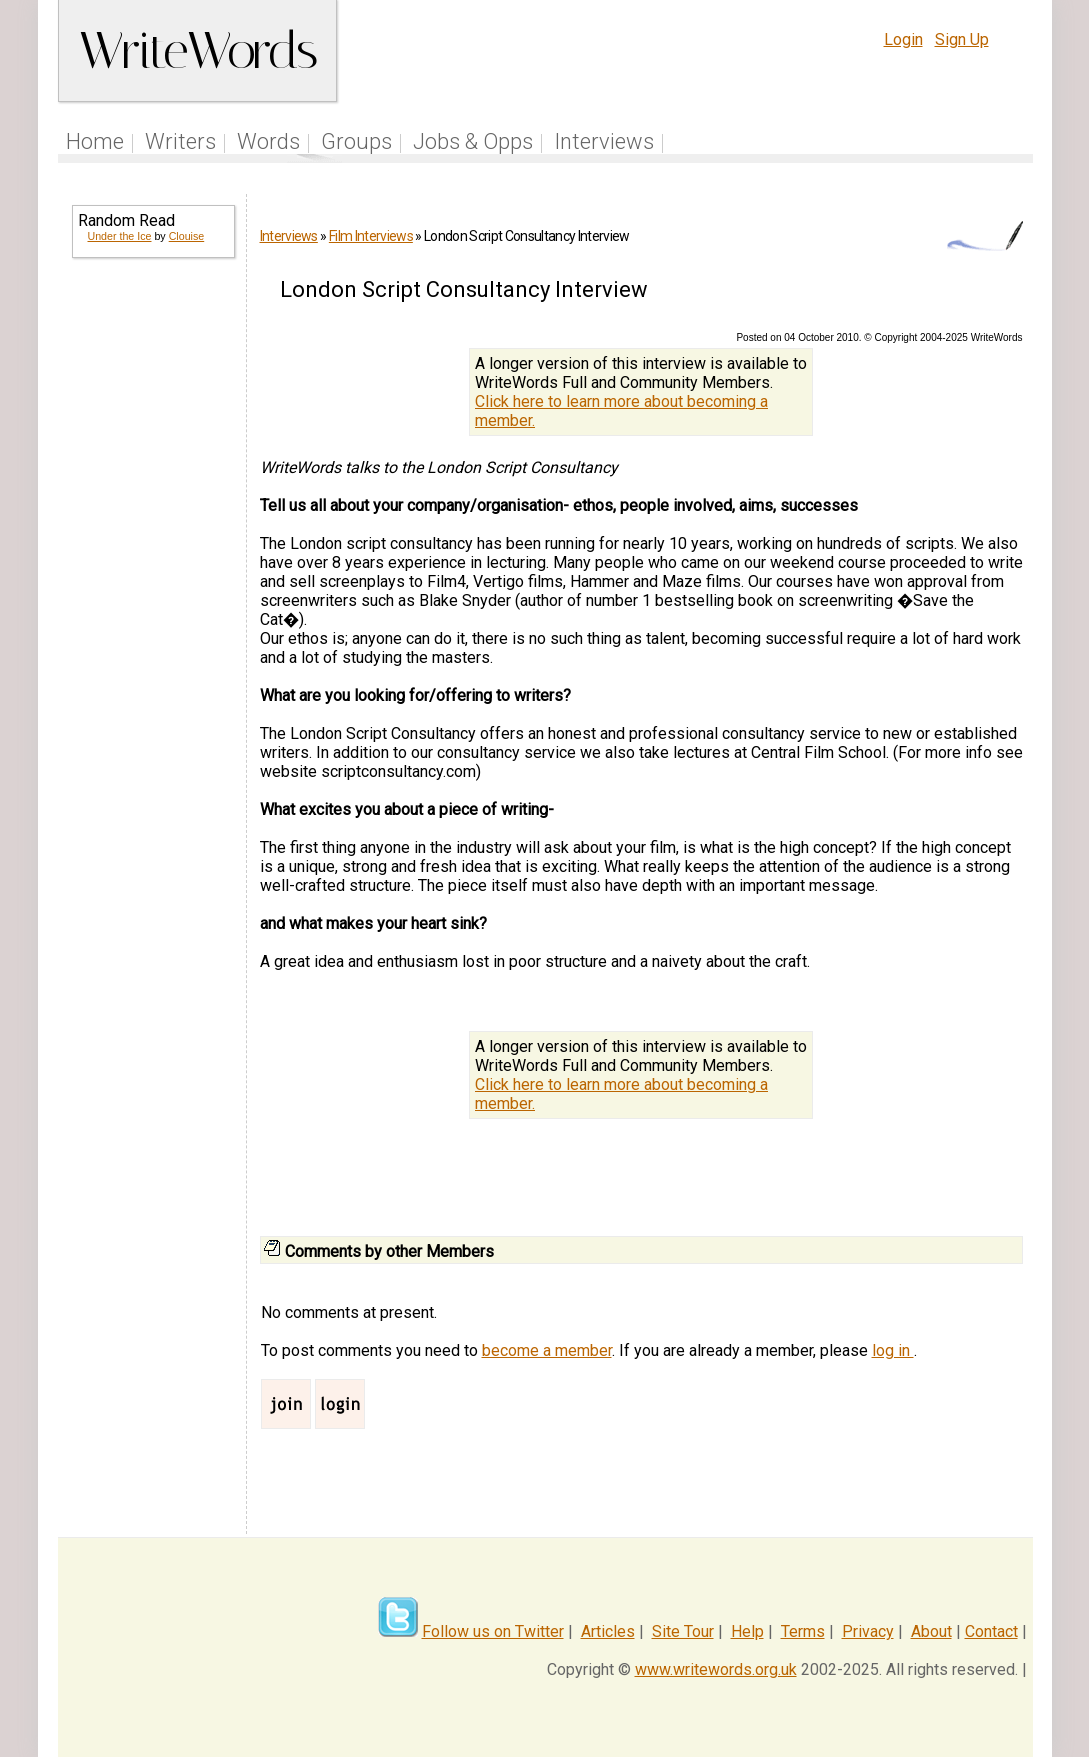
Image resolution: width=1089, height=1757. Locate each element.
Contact (991, 1631)
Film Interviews (371, 236)
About (931, 1631)
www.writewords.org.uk (716, 1669)
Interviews (604, 141)
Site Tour (683, 1631)
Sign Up (962, 39)
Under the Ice (120, 236)
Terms (803, 1631)
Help (747, 1631)
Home (95, 141)
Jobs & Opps (473, 141)
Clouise (187, 236)
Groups (356, 141)
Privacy (868, 1631)
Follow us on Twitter (493, 1631)
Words (268, 141)
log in (893, 1350)
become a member (547, 1350)
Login (903, 39)
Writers (180, 141)
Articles (608, 1631)
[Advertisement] (152, 596)
